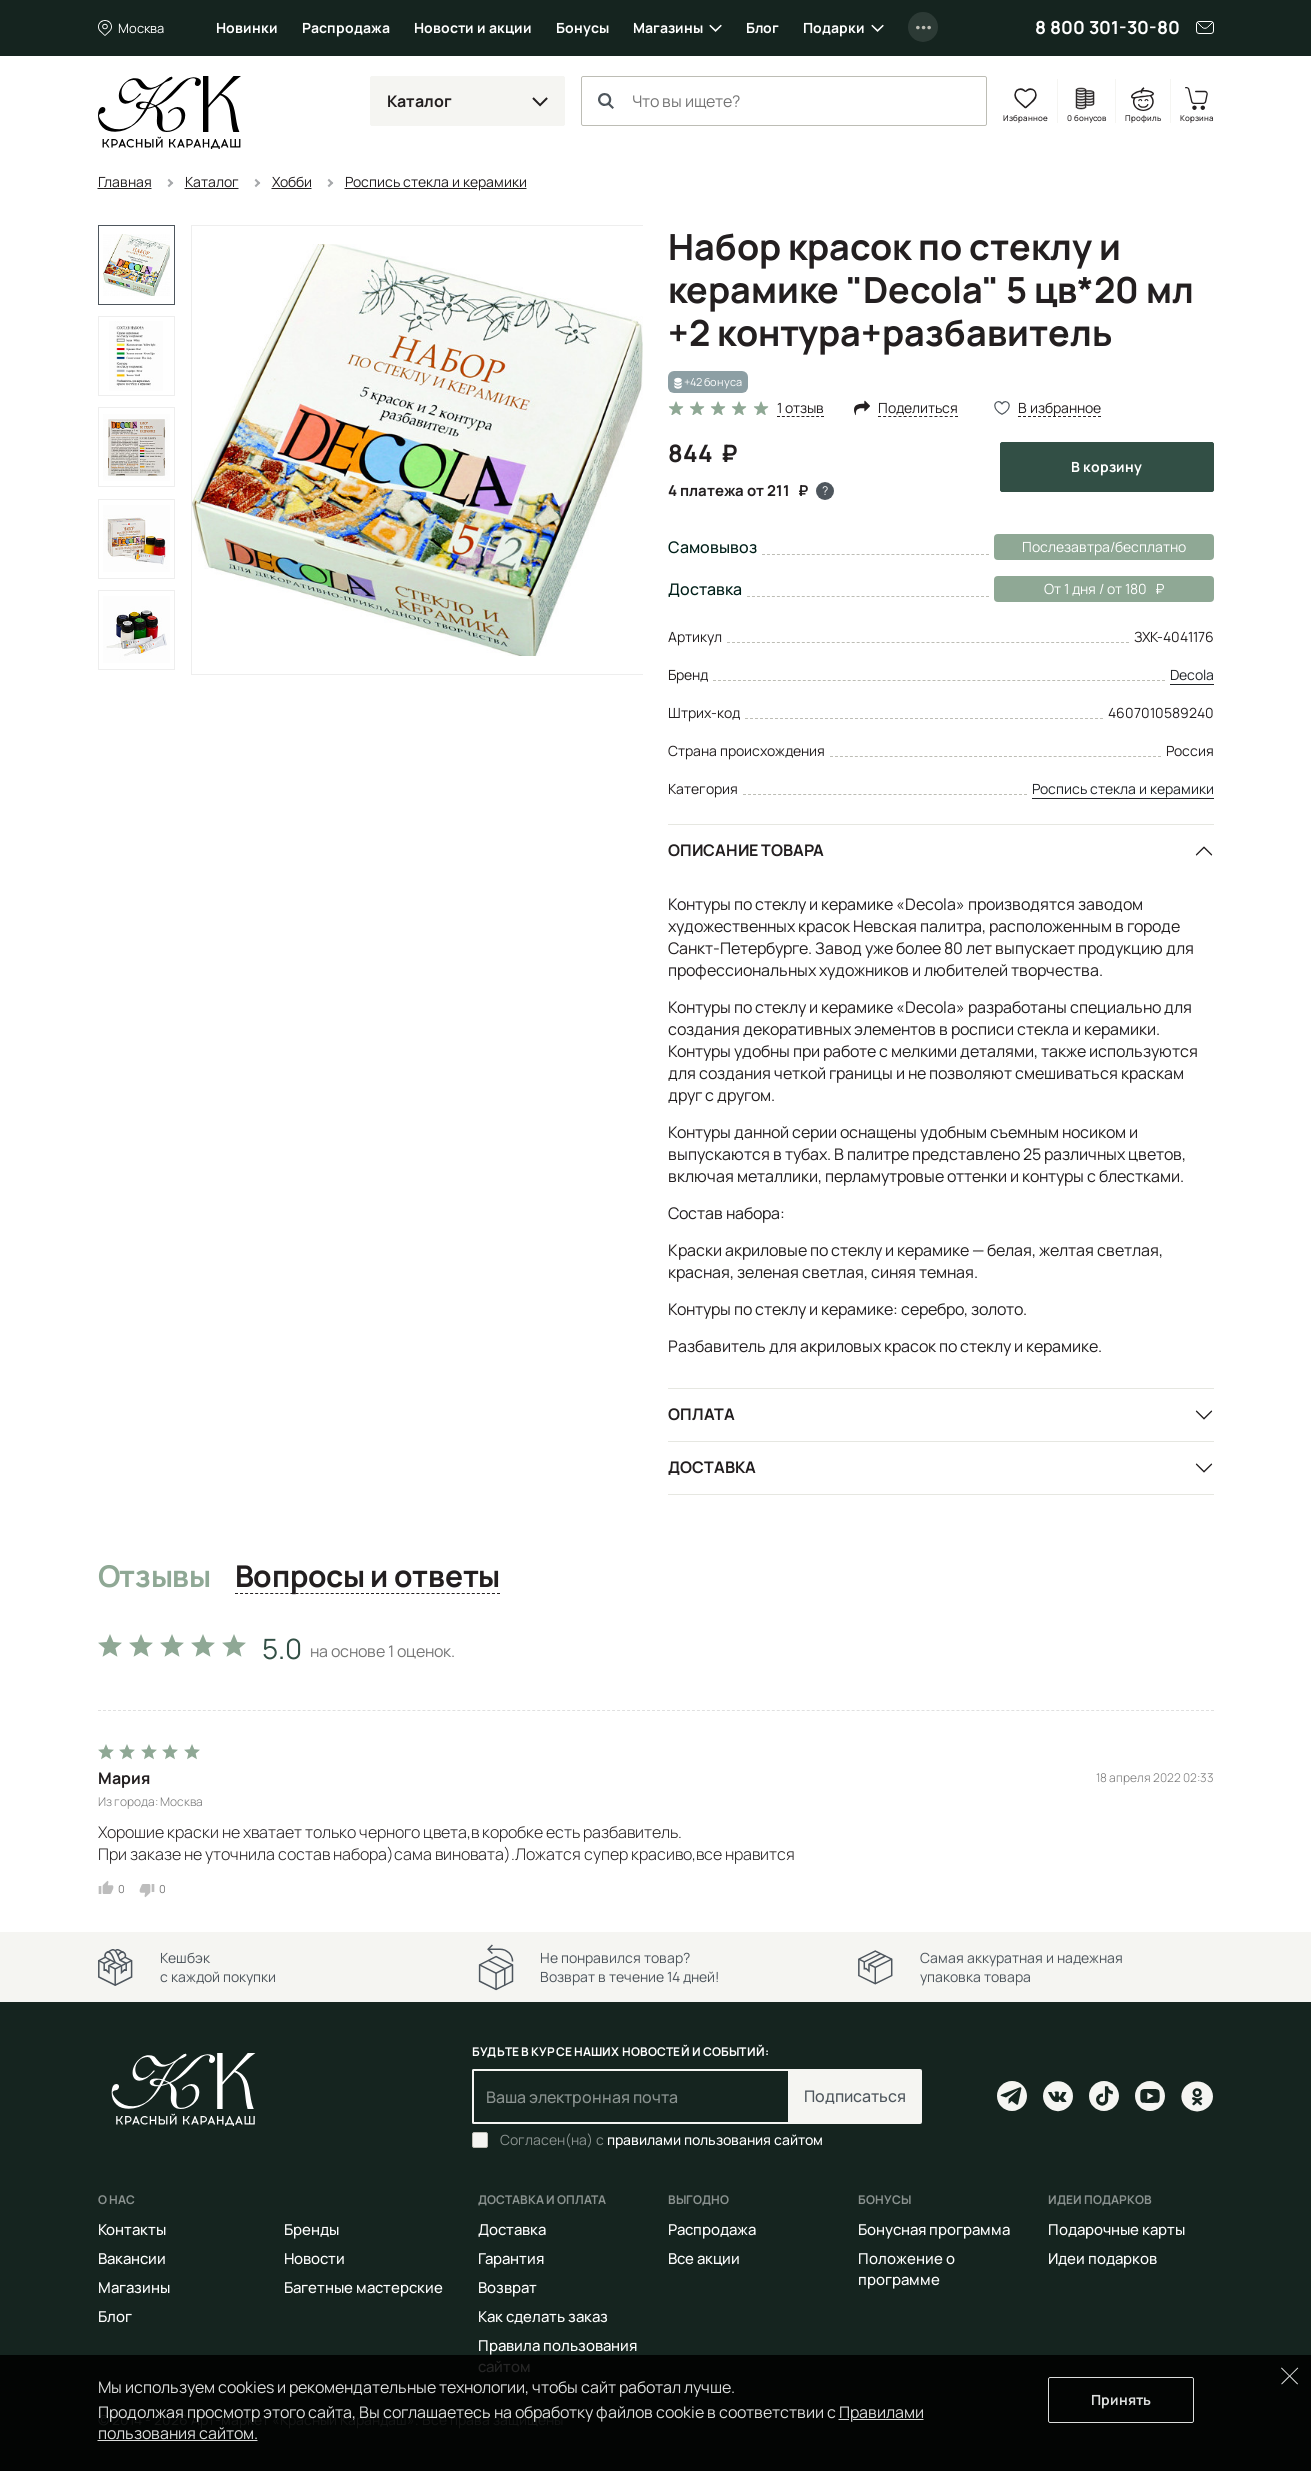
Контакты (132, 2229)
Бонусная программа (934, 2229)
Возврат (507, 2287)
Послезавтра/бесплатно (1104, 546)
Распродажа (346, 27)
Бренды (311, 2229)
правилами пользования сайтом (715, 2139)
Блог (762, 27)
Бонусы (582, 27)
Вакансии (132, 2258)
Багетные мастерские (363, 2287)
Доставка (712, 1467)
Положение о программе (906, 2269)
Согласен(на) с (661, 2140)
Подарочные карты (1116, 2229)
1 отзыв (800, 408)
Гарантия (511, 2258)
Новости (314, 2258)
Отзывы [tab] (154, 1577)
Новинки (247, 27)
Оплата (701, 1414)
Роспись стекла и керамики (1123, 788)
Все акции (704, 2258)
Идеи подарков (1102, 2258)
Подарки (834, 27)
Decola (1192, 674)
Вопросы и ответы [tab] (367, 1577)
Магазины (668, 27)
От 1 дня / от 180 (1079, 589)
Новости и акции (473, 27)
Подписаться (855, 2096)
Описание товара (746, 850)
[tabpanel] (656, 1760)
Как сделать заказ (543, 2316)
